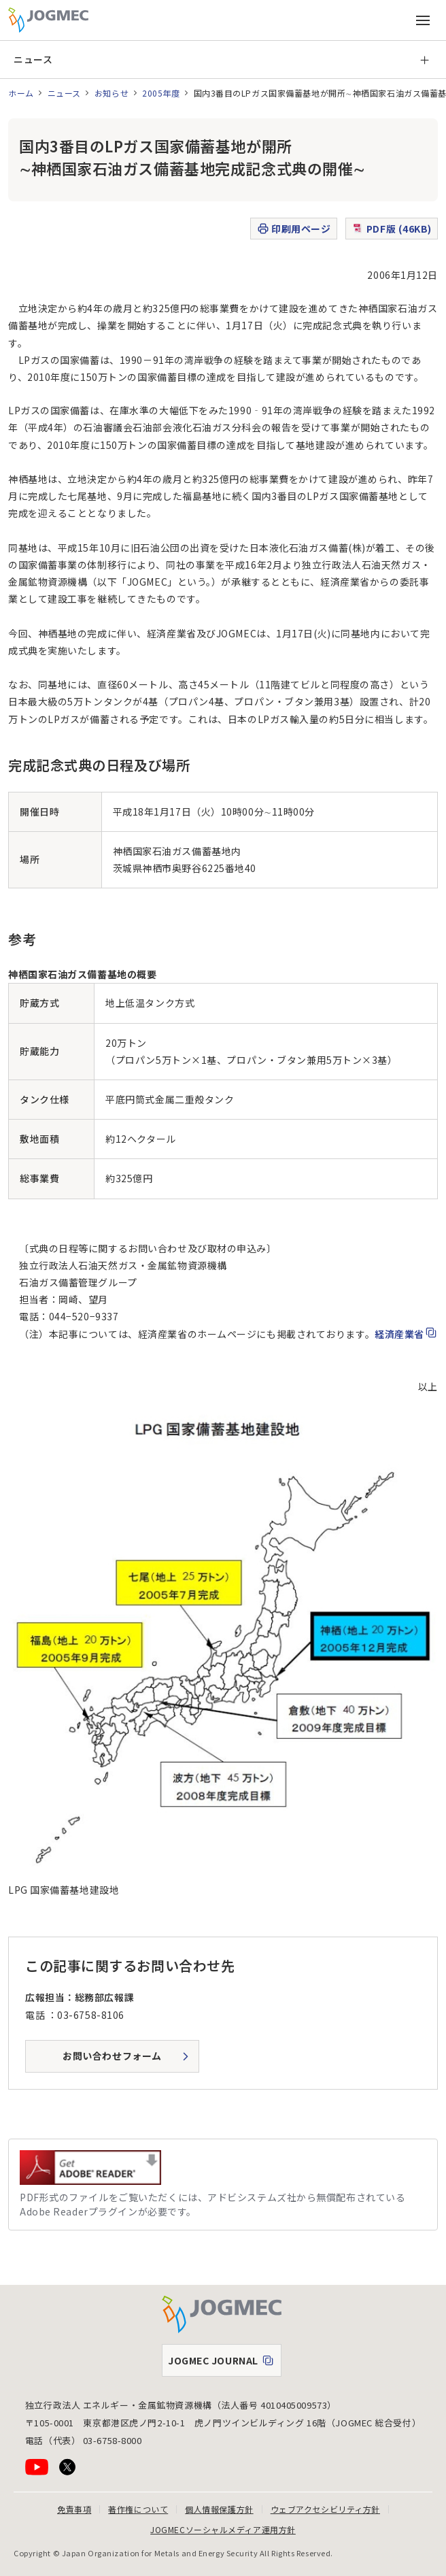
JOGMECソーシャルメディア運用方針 (223, 2529)
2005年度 (160, 93)
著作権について (138, 2509)
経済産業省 (399, 1334)
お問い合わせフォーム (112, 2055)
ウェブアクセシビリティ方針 (325, 2509)
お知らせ (111, 93)
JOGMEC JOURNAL (224, 2364)
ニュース (33, 59)
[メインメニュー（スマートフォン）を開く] (423, 20)
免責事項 (74, 2509)
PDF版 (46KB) (391, 228)
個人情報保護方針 (219, 2509)
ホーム (21, 93)
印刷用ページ (293, 229)
